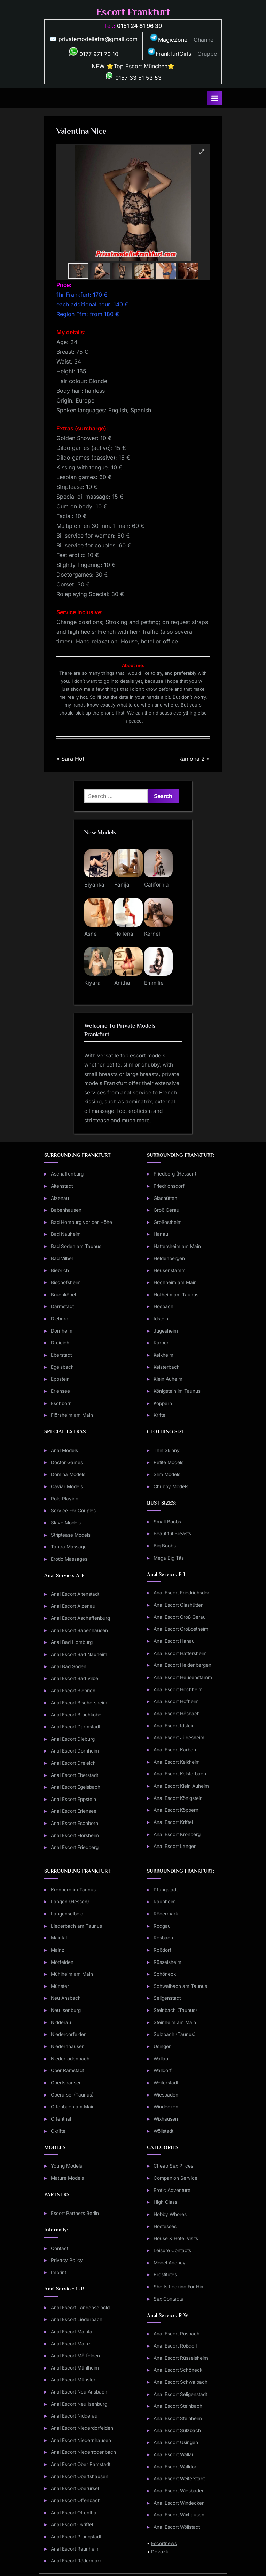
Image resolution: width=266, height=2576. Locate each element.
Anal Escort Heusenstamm (183, 1677)
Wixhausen (166, 2119)
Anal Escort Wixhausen (179, 2515)
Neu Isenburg (66, 2010)
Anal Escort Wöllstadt (177, 2527)
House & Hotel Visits (176, 2238)
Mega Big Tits (169, 1558)
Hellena (123, 933)
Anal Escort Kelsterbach (180, 1774)
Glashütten (165, 1198)
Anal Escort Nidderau (74, 2416)
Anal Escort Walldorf (176, 2466)
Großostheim (168, 1222)
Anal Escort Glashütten (179, 1605)
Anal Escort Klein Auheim (181, 1786)
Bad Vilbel (62, 1258)
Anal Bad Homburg (72, 1642)
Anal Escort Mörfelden (75, 2355)
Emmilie (154, 982)
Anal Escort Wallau (174, 2454)
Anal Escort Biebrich (73, 1690)
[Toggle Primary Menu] (214, 98)
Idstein (161, 1318)
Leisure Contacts (172, 2250)
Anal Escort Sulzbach (177, 2430)
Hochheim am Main (175, 1282)
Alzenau (60, 1198)
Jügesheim (166, 1331)
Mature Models (67, 2178)
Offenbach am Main (73, 2106)
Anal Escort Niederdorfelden (82, 2428)
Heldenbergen (169, 1258)
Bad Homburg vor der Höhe (81, 1222)
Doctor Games (67, 1462)
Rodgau (162, 1926)
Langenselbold (67, 1914)
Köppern (163, 1403)
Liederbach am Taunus (76, 1926)
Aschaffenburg (67, 1174)
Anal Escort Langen (175, 1846)
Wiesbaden (166, 2095)
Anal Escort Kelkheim (177, 1762)
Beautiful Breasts (172, 1533)
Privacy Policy (67, 2260)
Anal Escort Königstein (178, 1798)
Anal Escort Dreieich (73, 1763)
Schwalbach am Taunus (180, 1986)
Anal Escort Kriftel (173, 1822)
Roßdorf (162, 1950)
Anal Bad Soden (68, 1666)
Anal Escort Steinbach (178, 2406)
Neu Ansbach (66, 1998)
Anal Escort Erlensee (73, 1811)
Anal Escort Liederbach (76, 2319)
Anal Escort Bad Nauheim (79, 1654)
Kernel (152, 933)
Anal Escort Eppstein (73, 1799)
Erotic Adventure (172, 2190)
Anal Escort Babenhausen (79, 1630)
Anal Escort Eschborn (74, 1823)
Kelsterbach (167, 1367)
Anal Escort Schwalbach (181, 2382)
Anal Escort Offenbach (76, 2500)
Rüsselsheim (167, 1962)
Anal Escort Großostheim (181, 1629)
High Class (165, 2202)
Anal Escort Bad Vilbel (75, 1678)
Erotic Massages (69, 1559)
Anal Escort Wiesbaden (179, 2490)
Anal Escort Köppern (176, 1810)
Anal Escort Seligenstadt (180, 2394)
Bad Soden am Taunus (76, 1246)
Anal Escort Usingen (176, 2442)
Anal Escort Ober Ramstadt (80, 2464)
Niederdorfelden (69, 2034)
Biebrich (60, 1270)
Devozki (160, 2551)
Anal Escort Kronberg (177, 1834)
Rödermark (166, 1914)
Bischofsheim (66, 1282)
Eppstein (60, 1379)
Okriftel (58, 2131)
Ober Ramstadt (67, 2070)
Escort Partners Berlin (75, 2213)
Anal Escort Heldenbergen (182, 1665)
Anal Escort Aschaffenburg (80, 1618)
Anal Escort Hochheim (178, 1689)
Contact (59, 2248)
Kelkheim (163, 1355)
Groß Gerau (166, 1210)
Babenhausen (66, 1210)
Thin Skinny (167, 1450)
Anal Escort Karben (175, 1750)
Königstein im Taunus (177, 1391)
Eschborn (61, 1403)
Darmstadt (62, 1306)
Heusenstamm (170, 1270)
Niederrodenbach (70, 2058)
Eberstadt (61, 1355)
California (156, 884)
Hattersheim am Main (177, 1246)
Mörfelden (62, 1962)
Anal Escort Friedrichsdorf (182, 1592)
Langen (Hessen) (70, 1901)
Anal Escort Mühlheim (75, 2368)
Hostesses (165, 2226)
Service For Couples (73, 1510)
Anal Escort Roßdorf (176, 2346)
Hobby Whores (170, 2214)
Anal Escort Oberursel (75, 2488)
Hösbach (163, 1306)
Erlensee (60, 1391)
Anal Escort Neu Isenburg (79, 2404)
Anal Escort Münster (73, 2379)
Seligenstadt (167, 1998)
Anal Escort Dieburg (73, 1739)
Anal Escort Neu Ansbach (79, 2392)
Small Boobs (167, 1521)
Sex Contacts (168, 2299)
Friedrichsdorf (169, 1186)
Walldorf (163, 2070)
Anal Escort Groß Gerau (180, 1617)
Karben (162, 1342)
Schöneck (165, 1974)
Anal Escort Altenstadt (75, 1594)
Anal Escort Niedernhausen (81, 2440)
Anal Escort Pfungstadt (76, 2536)
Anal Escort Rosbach (177, 2333)
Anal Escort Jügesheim (179, 1737)
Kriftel (160, 1415)
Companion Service (175, 2178)
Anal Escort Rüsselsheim (181, 2358)
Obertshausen (66, 2082)
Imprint (58, 2272)
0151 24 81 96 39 (139, 25)
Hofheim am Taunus (176, 1294)
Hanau (161, 1234)
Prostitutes (165, 2274)
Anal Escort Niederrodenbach (83, 2452)
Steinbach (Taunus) (175, 2010)
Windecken (166, 2106)
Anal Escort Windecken (179, 2503)
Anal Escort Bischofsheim (79, 1702)
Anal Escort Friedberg (75, 1847)
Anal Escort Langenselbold (80, 2307)
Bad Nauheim (66, 1234)
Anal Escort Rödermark (76, 2560)
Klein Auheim (168, 1379)
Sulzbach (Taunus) (175, 2034)
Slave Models (66, 1522)
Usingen (163, 2046)
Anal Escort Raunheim (75, 2549)
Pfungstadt (166, 1889)
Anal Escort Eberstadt (74, 1775)
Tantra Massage (69, 1546)
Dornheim (61, 1331)
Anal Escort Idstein (174, 1725)
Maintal (59, 1938)
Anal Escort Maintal (72, 2331)
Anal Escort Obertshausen (79, 2476)
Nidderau (61, 2022)
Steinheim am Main (175, 2022)
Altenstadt (62, 1186)
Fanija (122, 884)
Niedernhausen (68, 2046)
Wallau (161, 2058)
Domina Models (68, 1474)
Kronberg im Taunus (73, 1889)
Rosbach (163, 1938)
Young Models (66, 2166)
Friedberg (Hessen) (175, 1174)
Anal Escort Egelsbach (75, 1787)
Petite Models (168, 1462)
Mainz (57, 1950)
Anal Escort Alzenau (73, 1606)
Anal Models (64, 1450)
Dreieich (60, 1342)
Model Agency (170, 2262)
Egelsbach (62, 1367)
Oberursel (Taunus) (72, 2095)
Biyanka (94, 884)
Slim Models (167, 1474)
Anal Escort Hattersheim (180, 1653)
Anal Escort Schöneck (178, 2370)
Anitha (122, 982)
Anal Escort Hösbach (177, 1713)
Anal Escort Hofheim (176, 1701)
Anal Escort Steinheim (178, 2418)
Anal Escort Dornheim (75, 1751)
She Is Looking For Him (179, 2286)
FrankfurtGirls (169, 53)
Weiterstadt (166, 2082)
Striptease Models (71, 1535)
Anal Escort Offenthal (74, 2512)
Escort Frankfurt (133, 11)
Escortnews (164, 2543)
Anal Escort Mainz (71, 2344)
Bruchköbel (63, 1294)
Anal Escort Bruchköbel (76, 1714)
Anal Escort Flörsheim (75, 1835)
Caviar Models (67, 1486)
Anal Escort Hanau (174, 1641)
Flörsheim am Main (72, 1415)
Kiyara (92, 982)
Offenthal (61, 2119)
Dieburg (59, 1318)
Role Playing (64, 1498)
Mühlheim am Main (72, 1974)
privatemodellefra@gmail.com (98, 39)
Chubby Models (171, 1486)
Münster (60, 1986)
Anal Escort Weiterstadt (179, 2478)
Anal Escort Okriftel (72, 2524)
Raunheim (165, 1901)
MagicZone (168, 39)
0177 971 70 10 (93, 53)
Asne (90, 933)
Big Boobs (165, 1545)
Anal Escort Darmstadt (75, 1727)
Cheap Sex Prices (173, 2166)
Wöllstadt (163, 2131)
